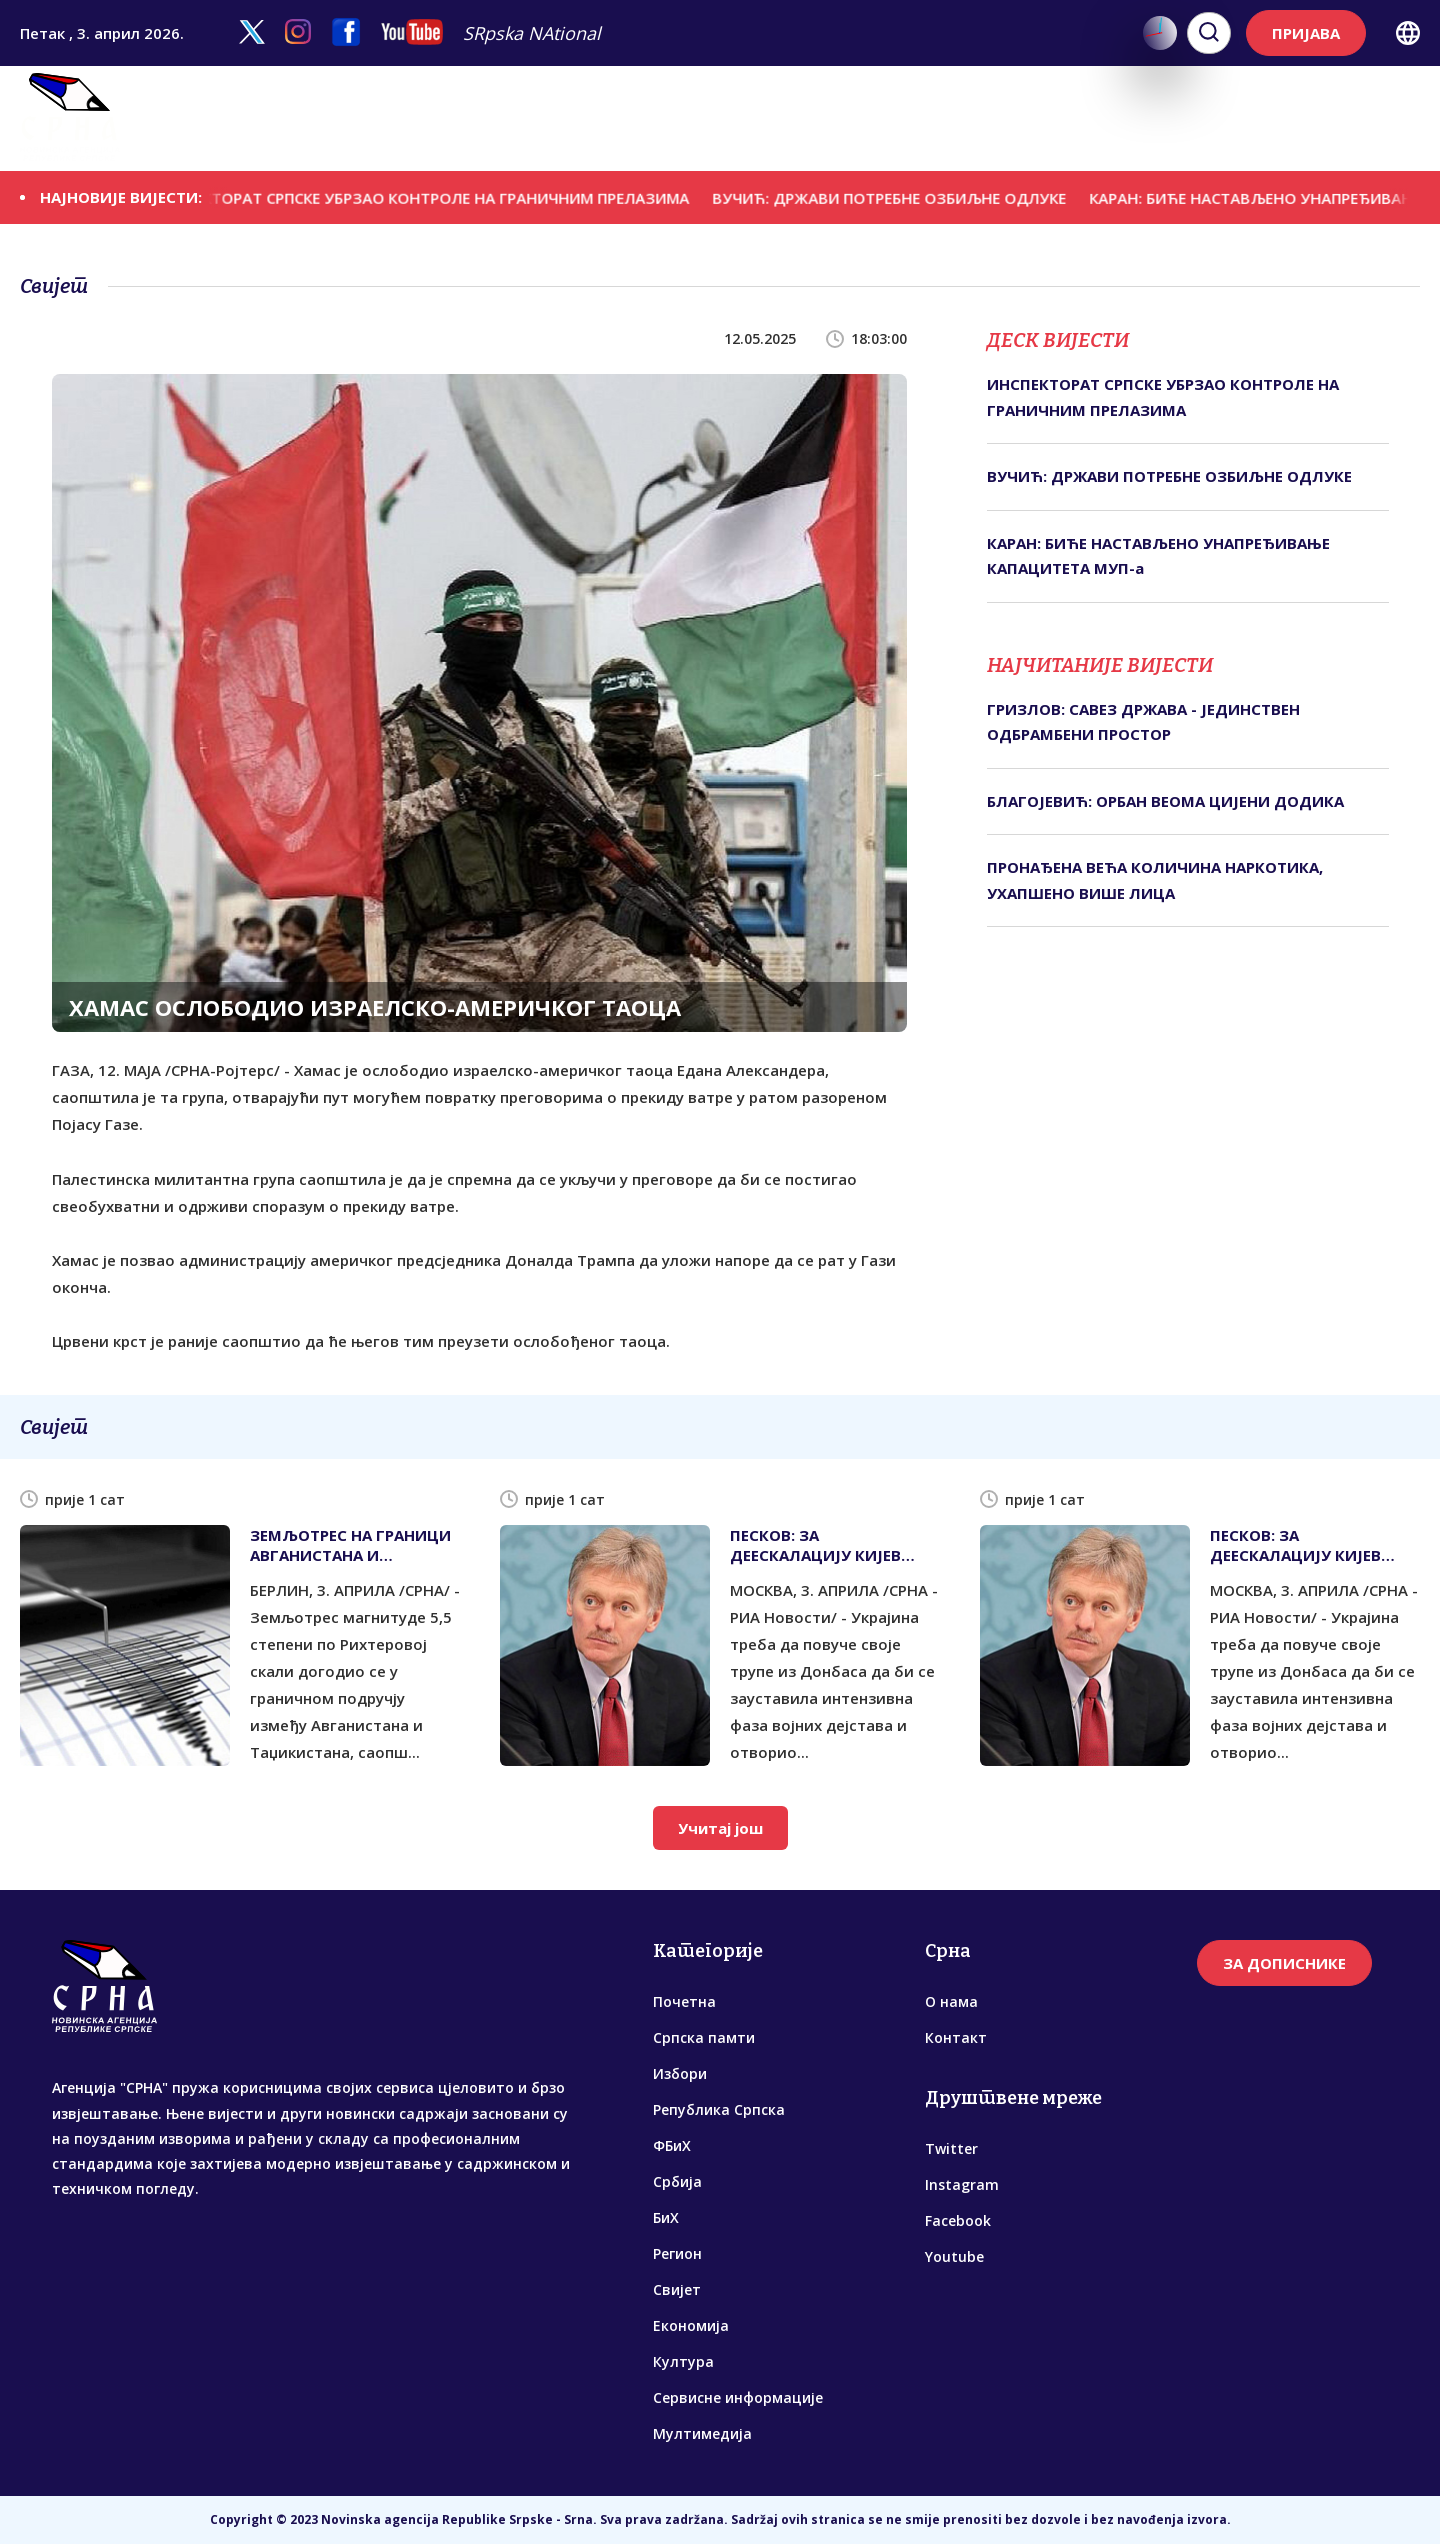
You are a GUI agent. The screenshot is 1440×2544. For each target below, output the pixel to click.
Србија (670, 119)
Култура (1026, 119)
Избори (368, 119)
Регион (780, 119)
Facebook (958, 2220)
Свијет (848, 119)
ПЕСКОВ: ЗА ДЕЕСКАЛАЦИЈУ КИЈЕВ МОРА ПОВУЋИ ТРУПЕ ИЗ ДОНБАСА (827, 1545)
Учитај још (720, 1828)
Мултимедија (1356, 119)
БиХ (725, 119)
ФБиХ (607, 119)
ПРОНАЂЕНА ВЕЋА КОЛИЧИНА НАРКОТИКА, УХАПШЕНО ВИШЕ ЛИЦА (1155, 880)
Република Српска (493, 119)
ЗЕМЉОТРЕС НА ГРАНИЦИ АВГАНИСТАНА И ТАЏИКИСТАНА (350, 1545)
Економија (933, 119)
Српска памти (263, 119)
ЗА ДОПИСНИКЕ (1284, 1963)
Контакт (956, 2037)
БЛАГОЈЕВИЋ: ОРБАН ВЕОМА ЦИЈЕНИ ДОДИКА (1165, 801)
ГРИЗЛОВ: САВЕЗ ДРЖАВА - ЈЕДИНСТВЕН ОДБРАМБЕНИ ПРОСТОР (1143, 722)
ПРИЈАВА (1306, 33)
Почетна (684, 2001)
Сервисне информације (1177, 119)
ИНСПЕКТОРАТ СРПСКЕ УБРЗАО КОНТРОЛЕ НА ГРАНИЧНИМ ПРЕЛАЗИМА (438, 197)
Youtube (954, 2256)
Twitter (951, 2148)
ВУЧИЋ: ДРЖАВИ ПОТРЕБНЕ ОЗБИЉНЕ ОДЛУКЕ (906, 197)
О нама (951, 2001)
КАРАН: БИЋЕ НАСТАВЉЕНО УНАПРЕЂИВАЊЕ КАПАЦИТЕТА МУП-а (1158, 556)
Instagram (962, 2184)
